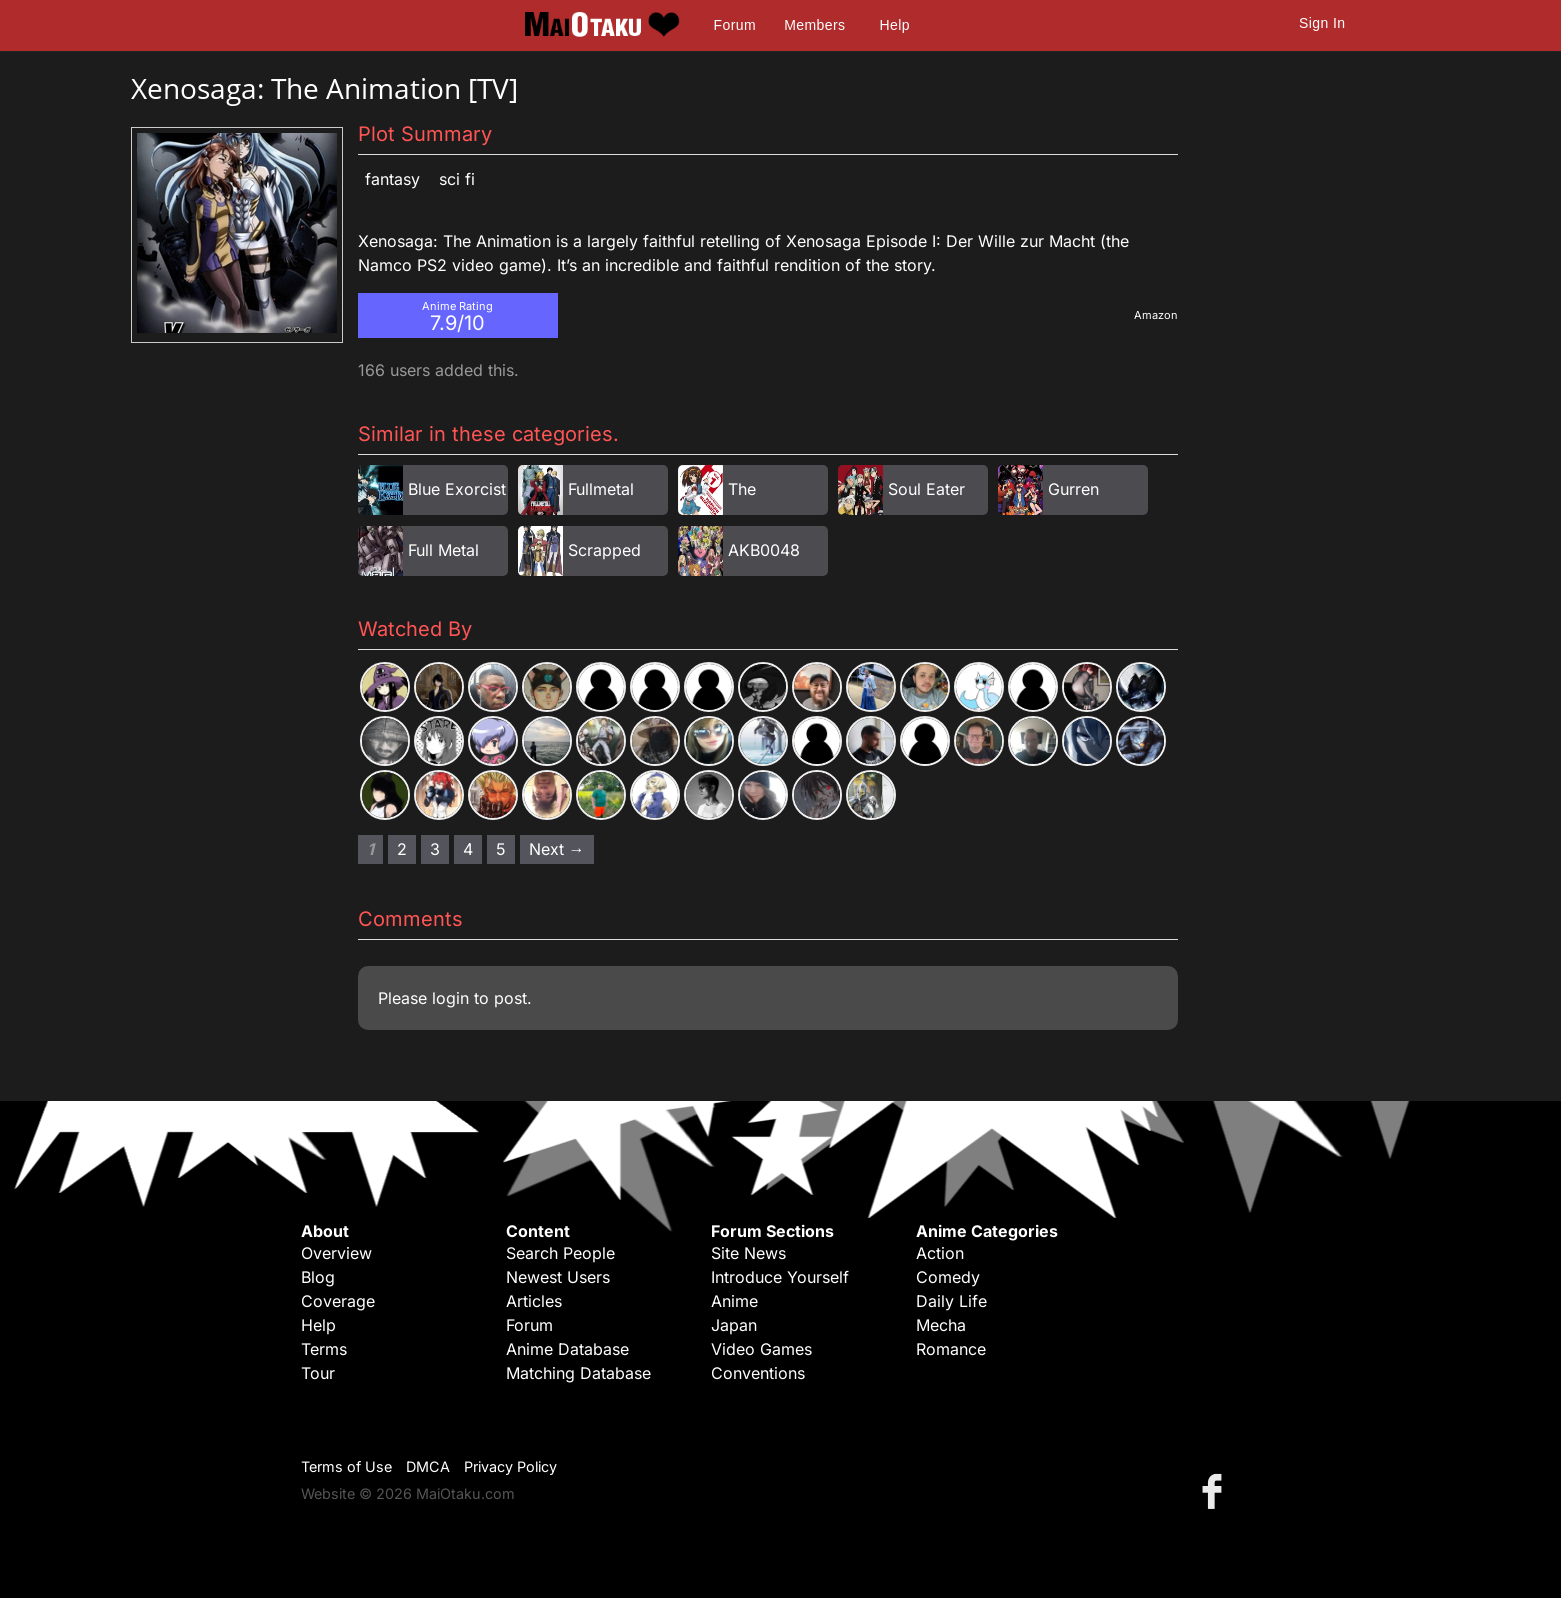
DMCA (428, 1466)
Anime (734, 1301)
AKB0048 (764, 550)
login (450, 998)
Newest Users (558, 1277)
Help (895, 25)
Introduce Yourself (780, 1277)
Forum (735, 25)
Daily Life (951, 1301)
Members (814, 25)
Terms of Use (346, 1466)
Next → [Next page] (557, 849)
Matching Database (578, 1373)
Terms (324, 1349)
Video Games (761, 1349)
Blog (318, 1277)
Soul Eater (926, 489)
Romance (951, 1349)
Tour (318, 1373)
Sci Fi (457, 179)
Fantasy (392, 179)
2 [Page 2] (402, 849)
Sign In (1322, 23)
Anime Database (567, 1349)
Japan (734, 1325)
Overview (336, 1253)
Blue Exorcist (457, 489)
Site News (748, 1253)
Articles (534, 1301)
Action (940, 1253)
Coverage (338, 1301)
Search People (560, 1253)
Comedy (948, 1277)
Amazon (1156, 315)
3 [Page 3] (435, 849)
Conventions (758, 1373)
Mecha (941, 1325)
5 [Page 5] (501, 849)
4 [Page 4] (468, 849)
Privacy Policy (510, 1466)
